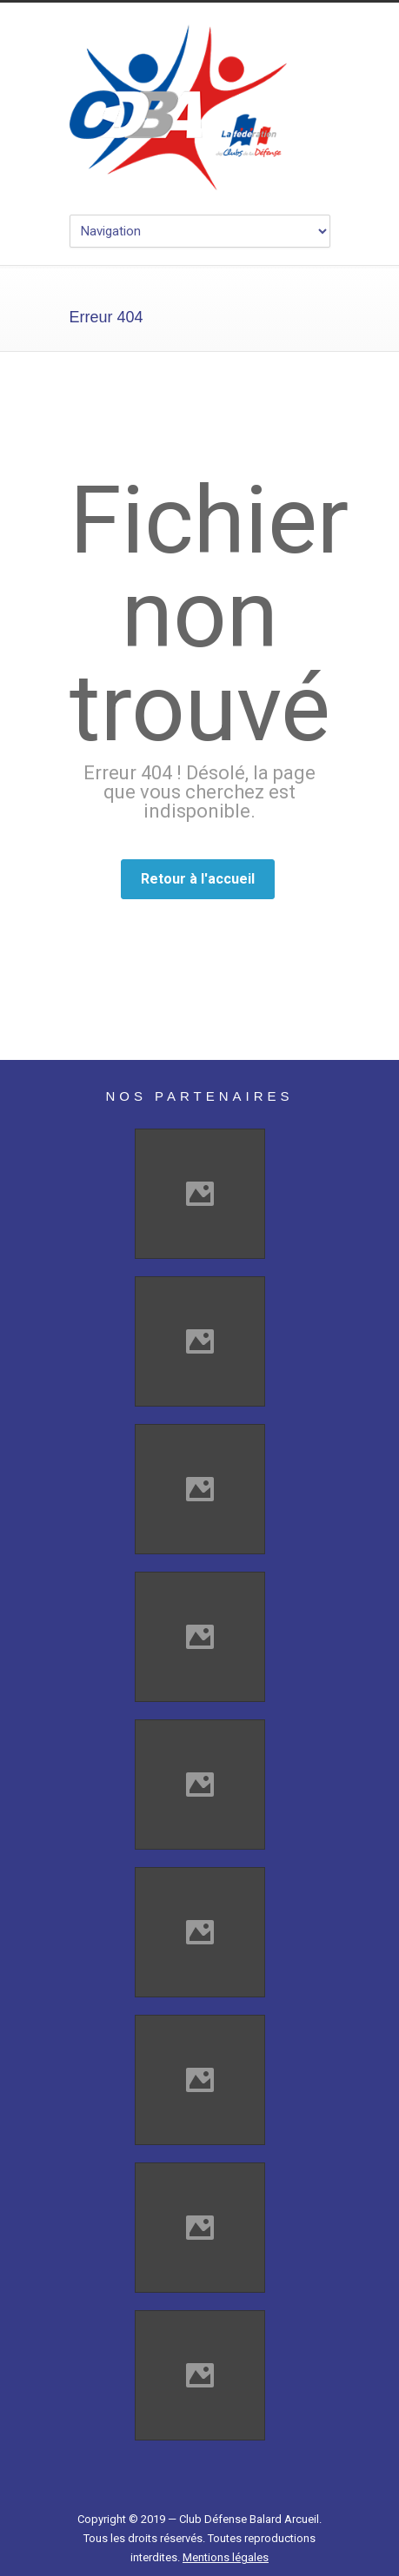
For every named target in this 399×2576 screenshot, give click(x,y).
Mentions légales (226, 2557)
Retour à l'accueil (198, 879)
